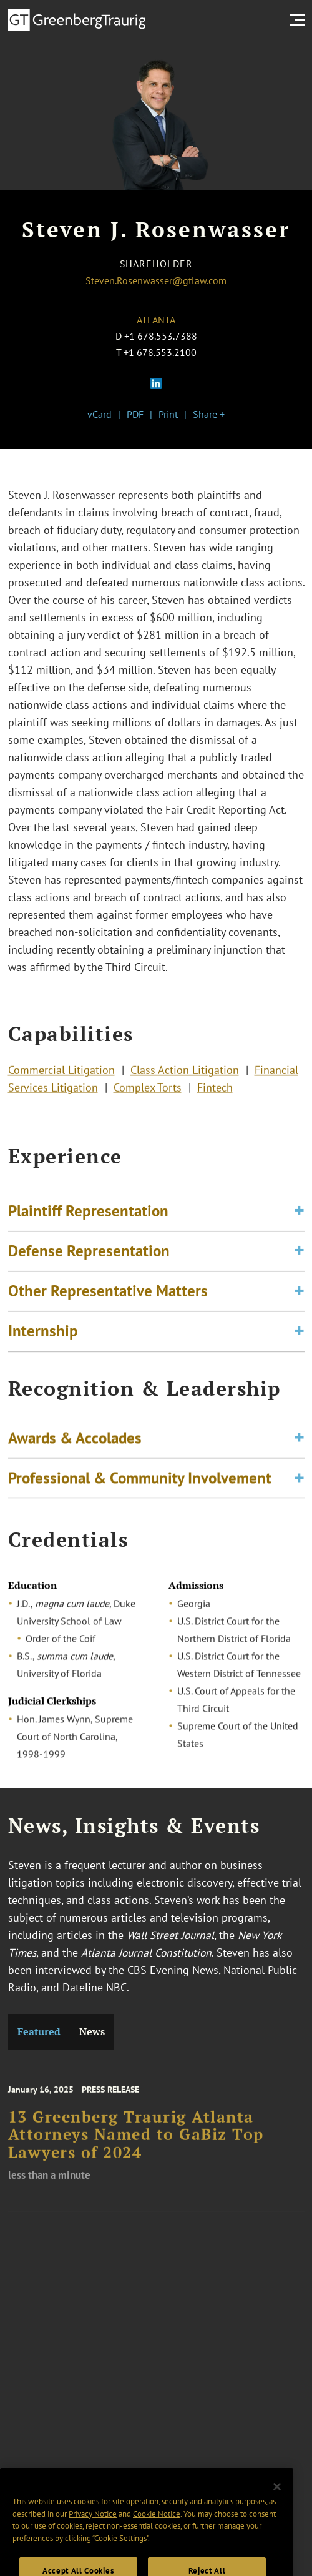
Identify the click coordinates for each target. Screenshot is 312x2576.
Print (168, 414)
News (92, 2031)
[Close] (277, 2503)
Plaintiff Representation (88, 1221)
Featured (39, 2031)
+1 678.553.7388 (160, 336)
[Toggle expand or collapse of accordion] (299, 1221)
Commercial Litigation (61, 1073)
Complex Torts (148, 1090)
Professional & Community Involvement (139, 1483)
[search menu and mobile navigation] (300, 20)
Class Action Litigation (184, 1073)
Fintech (215, 1090)
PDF (135, 414)
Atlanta (156, 319)
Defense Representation (89, 1261)
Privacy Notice (93, 2530)
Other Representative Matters (108, 1301)
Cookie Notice (156, 2530)
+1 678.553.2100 (160, 352)
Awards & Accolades (75, 1443)
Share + (209, 414)
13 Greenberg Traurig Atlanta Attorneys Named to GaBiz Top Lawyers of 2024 (136, 2144)
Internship (43, 1341)
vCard (99, 414)
